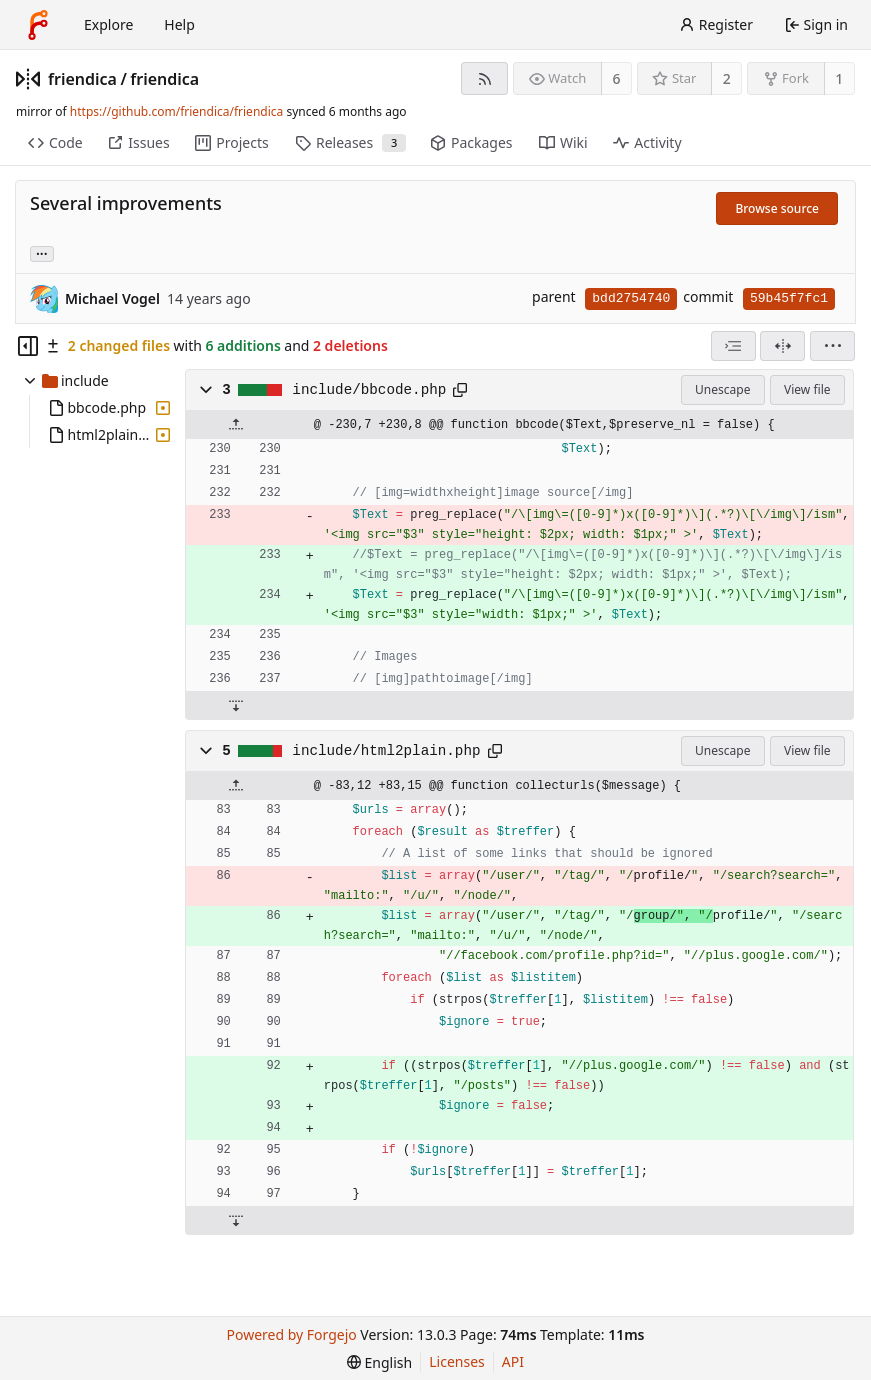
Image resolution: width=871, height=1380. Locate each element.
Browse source (777, 208)
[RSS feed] (484, 78)
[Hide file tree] (28, 346)
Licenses (457, 1361)
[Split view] (782, 346)
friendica (82, 79)
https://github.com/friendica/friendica (176, 111)
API (513, 1361)
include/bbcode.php (369, 390)
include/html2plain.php (386, 751)
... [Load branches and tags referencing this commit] (42, 252)
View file (807, 389)
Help (179, 24)
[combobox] (733, 346)
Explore (108, 24)
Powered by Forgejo (292, 1334)
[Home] (38, 25)
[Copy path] (460, 390)
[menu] (832, 346)
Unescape (722, 389)
